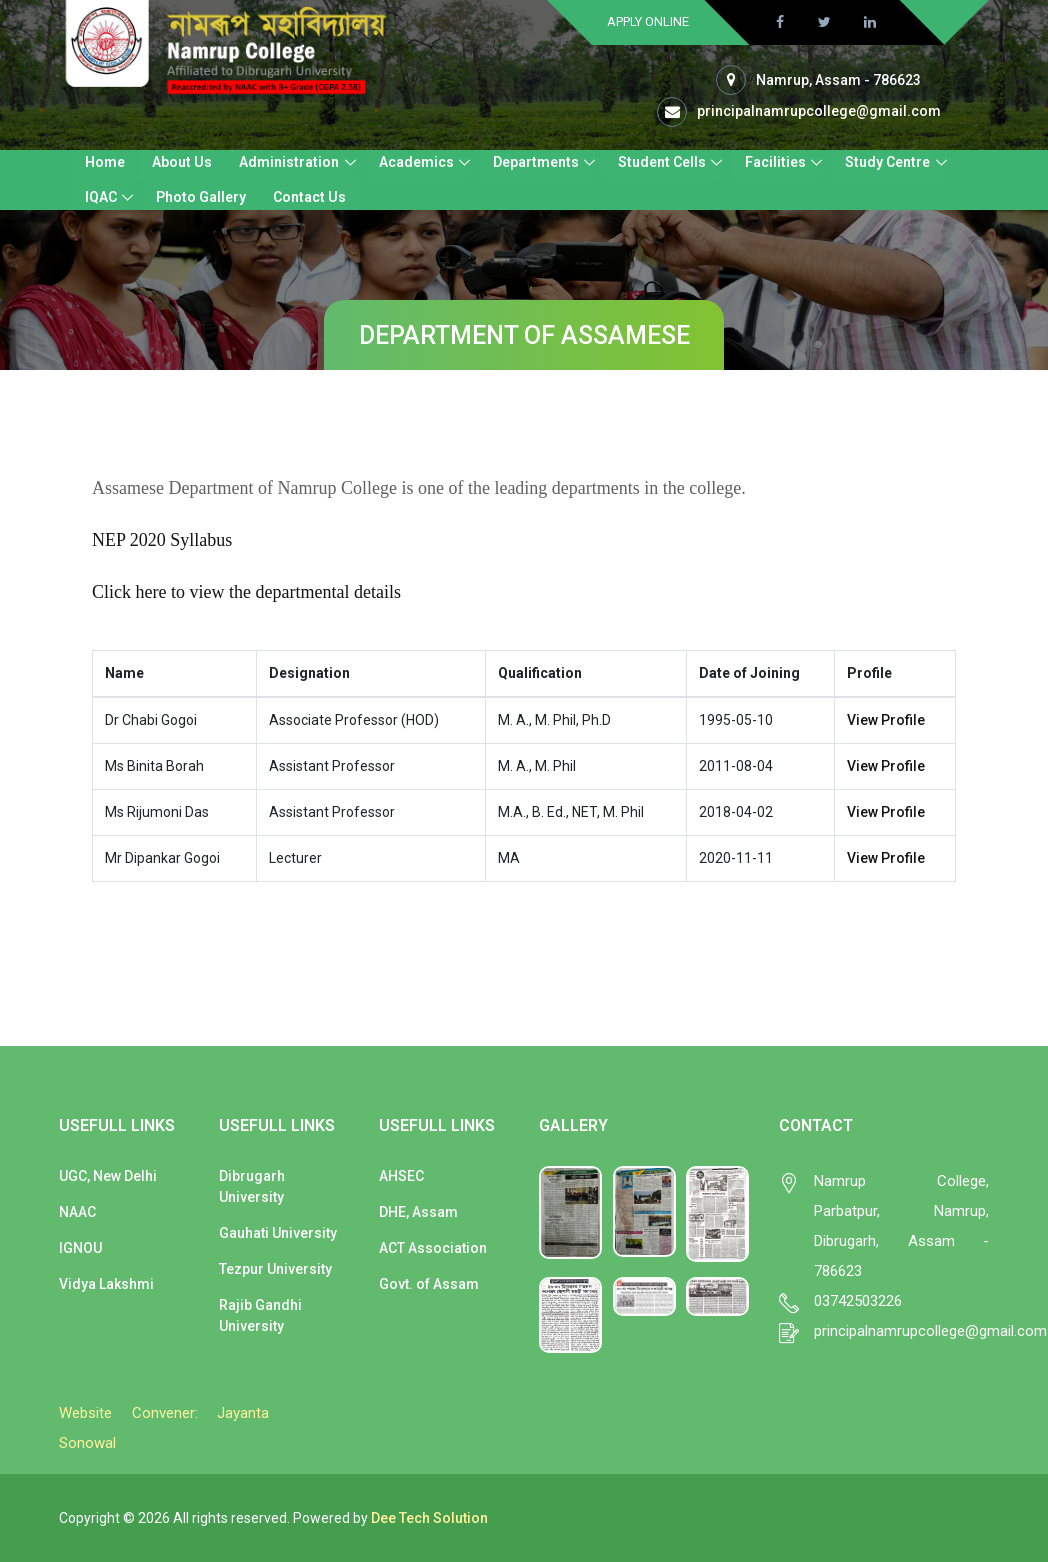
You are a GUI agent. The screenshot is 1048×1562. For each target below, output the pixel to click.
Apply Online (648, 21)
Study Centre (886, 162)
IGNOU (80, 1248)
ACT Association (433, 1248)
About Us (182, 162)
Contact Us (309, 197)
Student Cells (661, 162)
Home (105, 162)
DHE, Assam (418, 1212)
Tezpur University (275, 1269)
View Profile (886, 720)
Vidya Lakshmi (106, 1284)
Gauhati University (278, 1233)
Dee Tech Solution (429, 1518)
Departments (535, 162)
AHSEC (401, 1176)
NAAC (77, 1212)
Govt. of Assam (429, 1284)
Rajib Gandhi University (260, 1315)
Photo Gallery (201, 197)
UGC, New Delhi (108, 1176)
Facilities (774, 162)
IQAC (101, 197)
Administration (289, 162)
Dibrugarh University (252, 1186)
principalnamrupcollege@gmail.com (819, 111)
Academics (415, 162)
